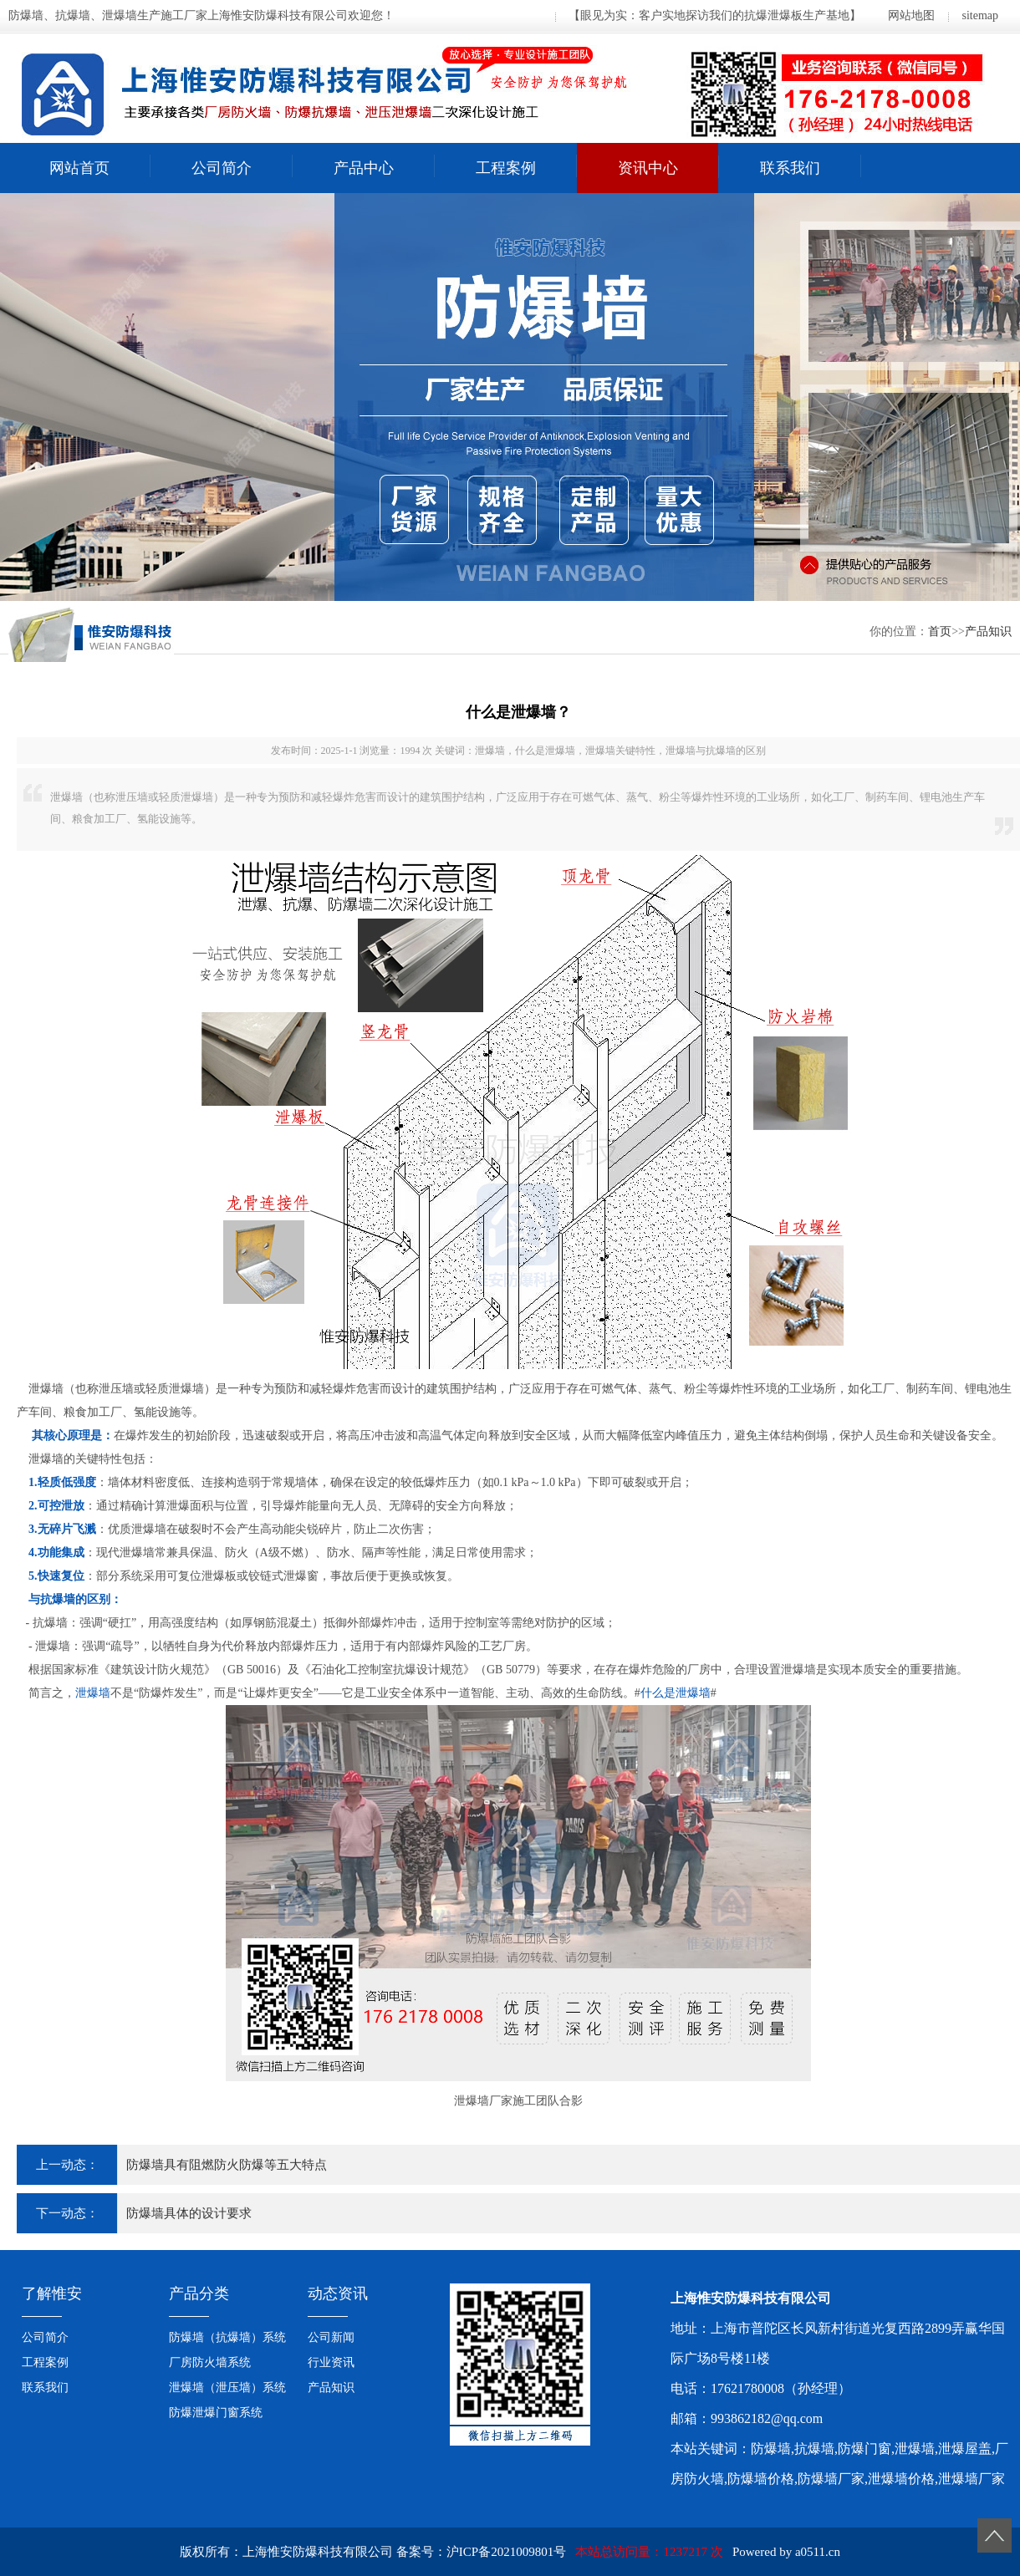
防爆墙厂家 (831, 2479)
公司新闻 (331, 2337)
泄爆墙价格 (901, 2479)
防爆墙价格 (760, 2479)
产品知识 (988, 631)
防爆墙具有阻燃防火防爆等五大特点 (226, 2164)
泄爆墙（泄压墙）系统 (227, 2387)
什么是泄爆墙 (675, 1693)
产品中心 (364, 168)
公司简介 (221, 168)
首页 (939, 631)
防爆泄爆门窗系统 (216, 2412)
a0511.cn (817, 2551)
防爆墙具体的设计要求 (189, 2213)
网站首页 (79, 168)
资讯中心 (648, 168)
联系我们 (790, 168)
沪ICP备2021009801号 (506, 2551)
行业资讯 (331, 2362)
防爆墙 (771, 2448)
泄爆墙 (92, 1693)
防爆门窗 (864, 2448)
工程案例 (506, 168)
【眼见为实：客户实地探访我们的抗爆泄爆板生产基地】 (715, 15)
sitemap (979, 15)
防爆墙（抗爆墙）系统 (227, 2337)
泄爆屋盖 (965, 2448)
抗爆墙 (814, 2448)
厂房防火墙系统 (210, 2362)
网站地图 (911, 15)
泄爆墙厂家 (971, 2479)
